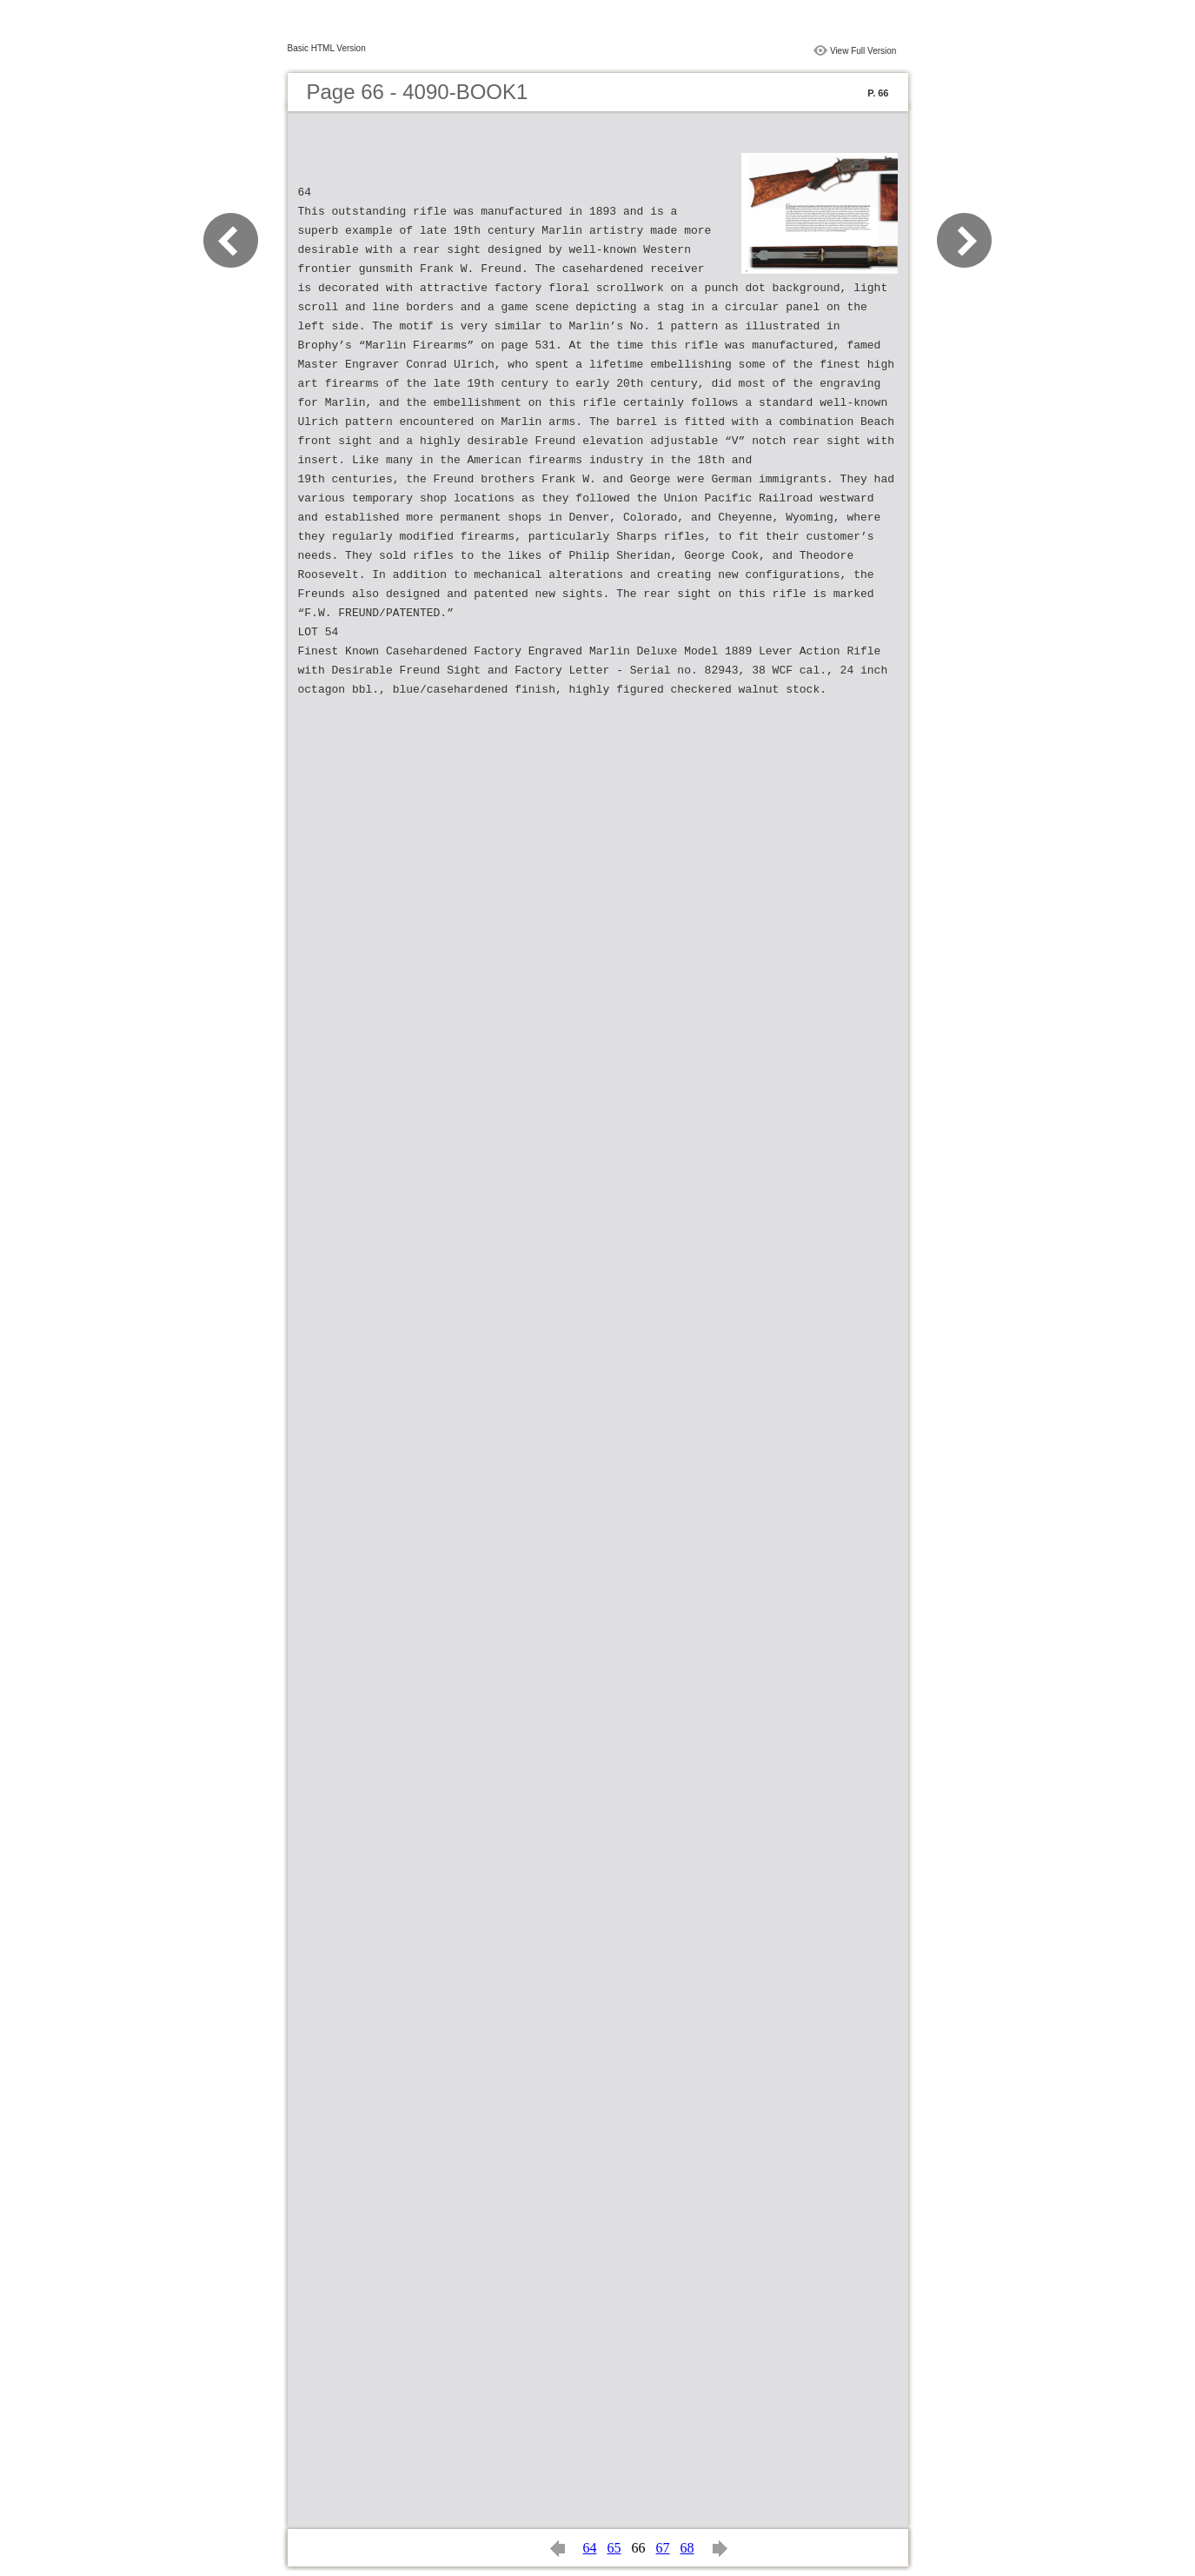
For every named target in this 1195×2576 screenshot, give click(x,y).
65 (614, 2547)
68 (687, 2547)
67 (663, 2547)
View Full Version (863, 51)
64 (590, 2547)
